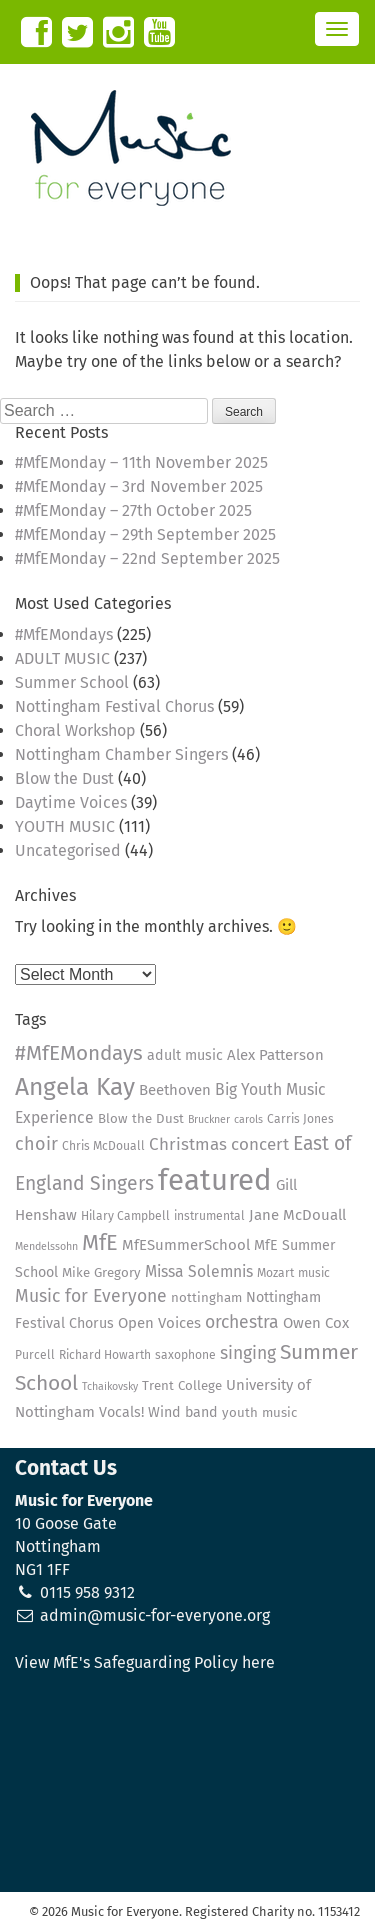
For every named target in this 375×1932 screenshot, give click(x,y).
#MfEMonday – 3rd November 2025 (139, 486)
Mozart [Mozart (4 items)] (275, 1273)
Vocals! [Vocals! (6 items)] (121, 1412)
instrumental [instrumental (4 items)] (209, 1216)
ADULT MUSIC (62, 658)
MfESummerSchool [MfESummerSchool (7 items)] (186, 1245)
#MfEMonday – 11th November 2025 (141, 462)
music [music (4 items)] (314, 1273)
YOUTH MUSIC (65, 826)
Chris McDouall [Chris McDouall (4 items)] (103, 1146)
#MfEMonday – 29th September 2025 (145, 534)
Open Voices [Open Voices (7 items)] (159, 1323)
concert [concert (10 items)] (260, 1144)
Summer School (72, 682)
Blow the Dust (64, 778)
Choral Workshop (75, 730)
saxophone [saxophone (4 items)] (185, 1355)
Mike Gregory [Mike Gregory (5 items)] (101, 1273)
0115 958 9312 (87, 1592)
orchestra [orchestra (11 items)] (242, 1322)
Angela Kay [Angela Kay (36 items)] (75, 1087)
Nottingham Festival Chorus (114, 706)
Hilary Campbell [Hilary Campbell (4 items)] (125, 1216)
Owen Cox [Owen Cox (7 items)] (316, 1323)
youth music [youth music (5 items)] (259, 1413)
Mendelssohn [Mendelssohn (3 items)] (46, 1246)
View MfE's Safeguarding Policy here (145, 1662)
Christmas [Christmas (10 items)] (188, 1144)
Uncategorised (68, 850)
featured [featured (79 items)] (215, 1180)
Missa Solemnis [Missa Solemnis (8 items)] (199, 1271)
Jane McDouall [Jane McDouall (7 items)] (297, 1215)
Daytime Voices (71, 802)
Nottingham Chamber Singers (121, 754)
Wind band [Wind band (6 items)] (183, 1412)
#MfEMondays (64, 634)
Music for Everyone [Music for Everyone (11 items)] (91, 1296)
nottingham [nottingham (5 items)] (206, 1298)
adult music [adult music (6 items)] (185, 1055)
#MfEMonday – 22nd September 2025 (147, 558)
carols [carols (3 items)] (248, 1119)
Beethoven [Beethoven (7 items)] (175, 1090)
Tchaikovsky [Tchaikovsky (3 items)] (110, 1386)
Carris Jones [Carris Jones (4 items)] (300, 1119)
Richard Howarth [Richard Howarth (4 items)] (105, 1355)
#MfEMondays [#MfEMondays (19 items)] (79, 1053)
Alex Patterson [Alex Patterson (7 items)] (275, 1055)
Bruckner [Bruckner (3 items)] (209, 1119)
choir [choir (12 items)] (36, 1144)
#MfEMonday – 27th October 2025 (133, 510)
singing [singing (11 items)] (248, 1353)
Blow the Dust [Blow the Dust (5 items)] (141, 1119)
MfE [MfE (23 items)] (100, 1243)
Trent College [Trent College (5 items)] (182, 1386)
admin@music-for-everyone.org (155, 1615)
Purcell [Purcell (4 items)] (35, 1355)
